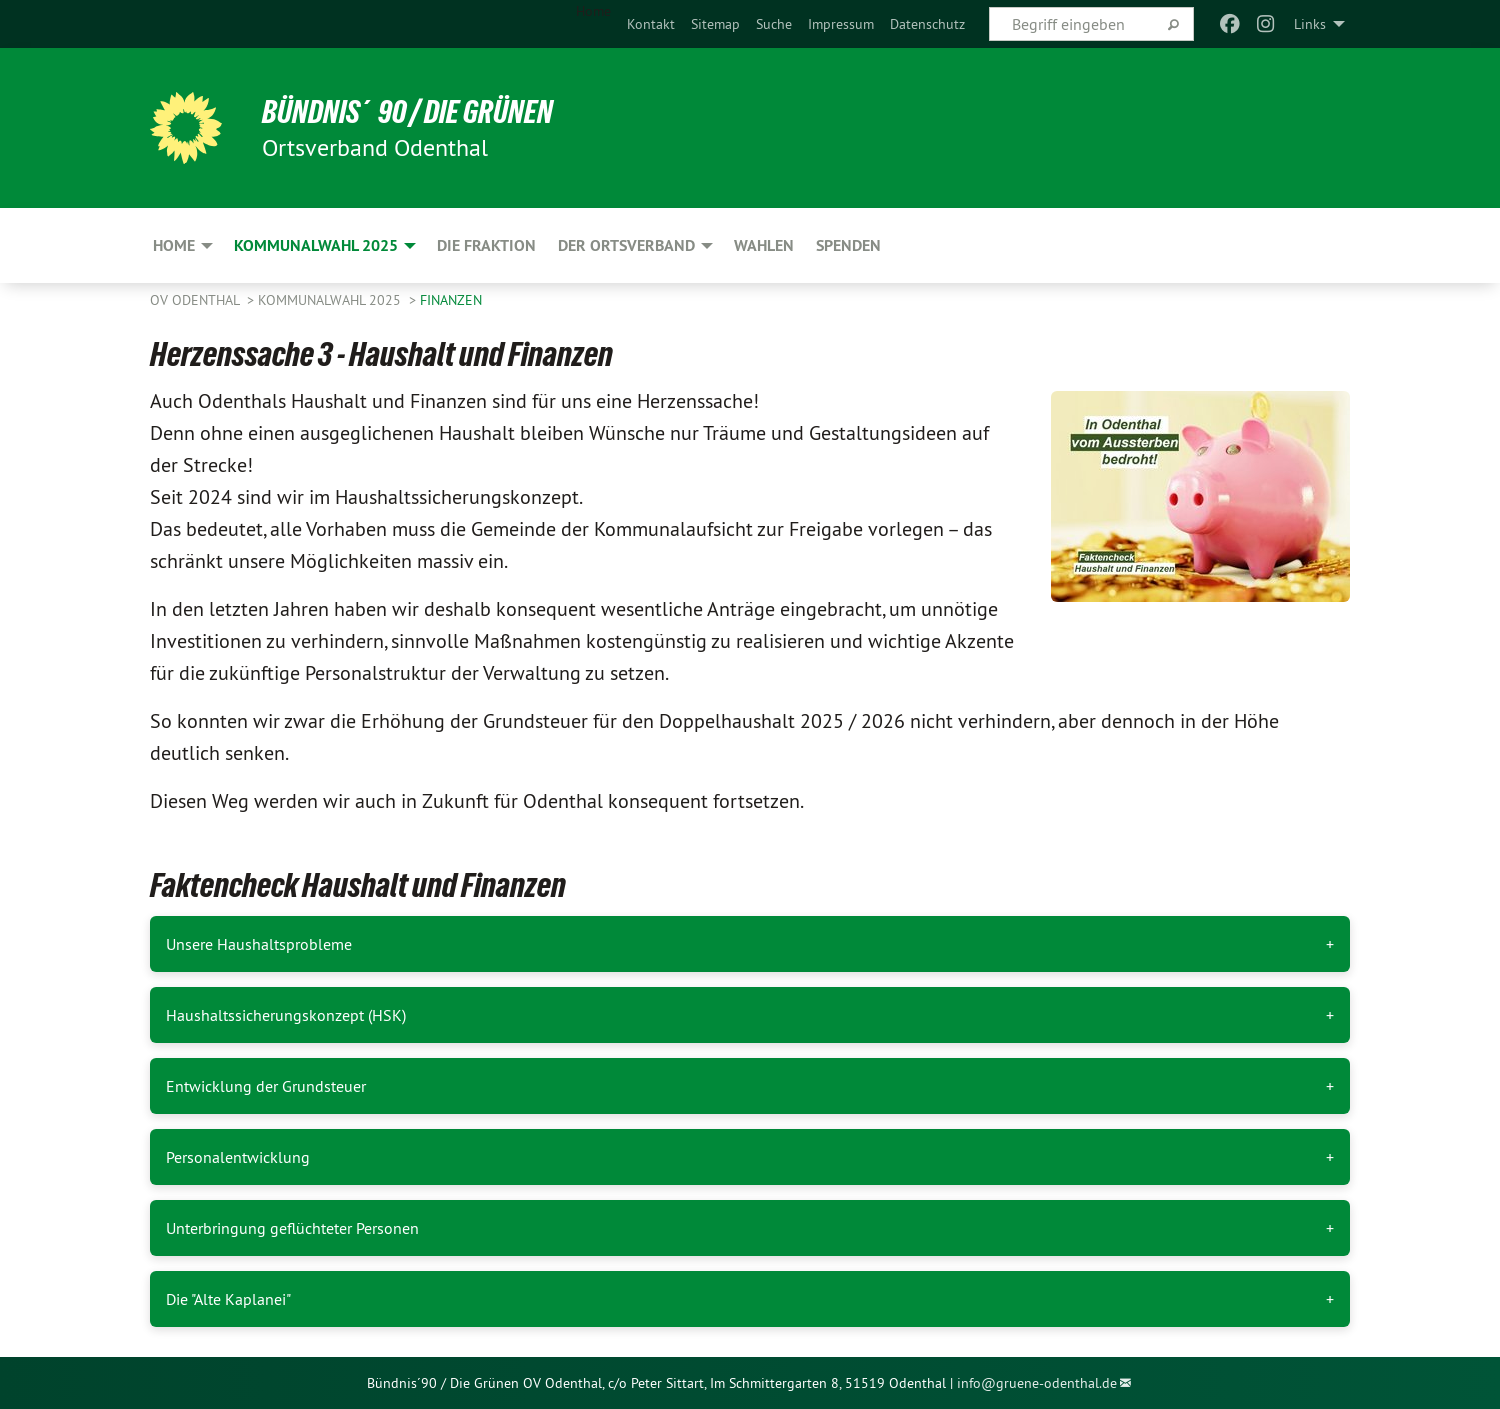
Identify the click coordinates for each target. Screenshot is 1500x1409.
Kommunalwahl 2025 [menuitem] (316, 245)
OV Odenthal (196, 300)
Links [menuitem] (1310, 24)
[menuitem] (651, 24)
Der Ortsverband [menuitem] (626, 245)
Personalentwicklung (238, 1157)
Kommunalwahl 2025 (331, 300)
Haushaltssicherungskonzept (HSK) (286, 1015)
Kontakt (651, 24)
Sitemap (715, 24)
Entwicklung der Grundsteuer (266, 1086)
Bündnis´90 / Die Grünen (407, 112)
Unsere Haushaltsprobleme (259, 944)
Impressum (841, 24)
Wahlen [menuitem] (764, 245)
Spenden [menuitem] (848, 245)
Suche (774, 24)
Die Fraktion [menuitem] (486, 245)
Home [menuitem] (593, 11)
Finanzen (451, 300)
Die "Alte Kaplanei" (228, 1299)
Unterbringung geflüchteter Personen (292, 1228)
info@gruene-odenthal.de (1037, 1383)
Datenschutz (927, 24)
